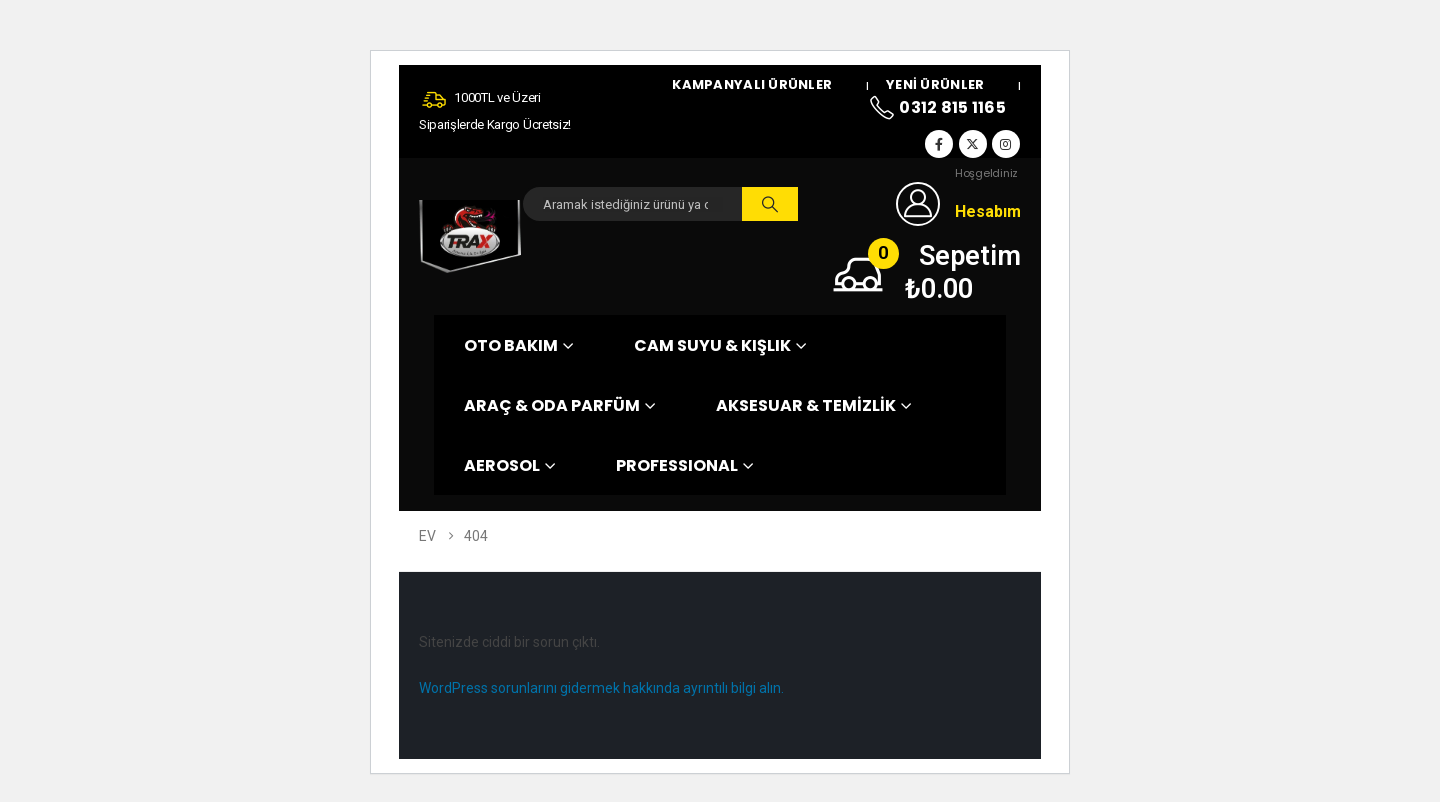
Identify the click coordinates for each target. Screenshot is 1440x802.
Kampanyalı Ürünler (752, 85)
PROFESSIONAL (677, 465)
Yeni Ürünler (935, 85)
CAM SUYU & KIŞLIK (712, 345)
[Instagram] (1006, 144)
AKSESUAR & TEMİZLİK (806, 405)
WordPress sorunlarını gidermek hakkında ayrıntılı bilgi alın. (601, 688)
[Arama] (770, 204)
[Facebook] (939, 144)
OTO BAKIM (511, 345)
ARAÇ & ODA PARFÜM (552, 405)
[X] (973, 144)
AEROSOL (502, 465)
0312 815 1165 (937, 109)
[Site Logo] (470, 236)
